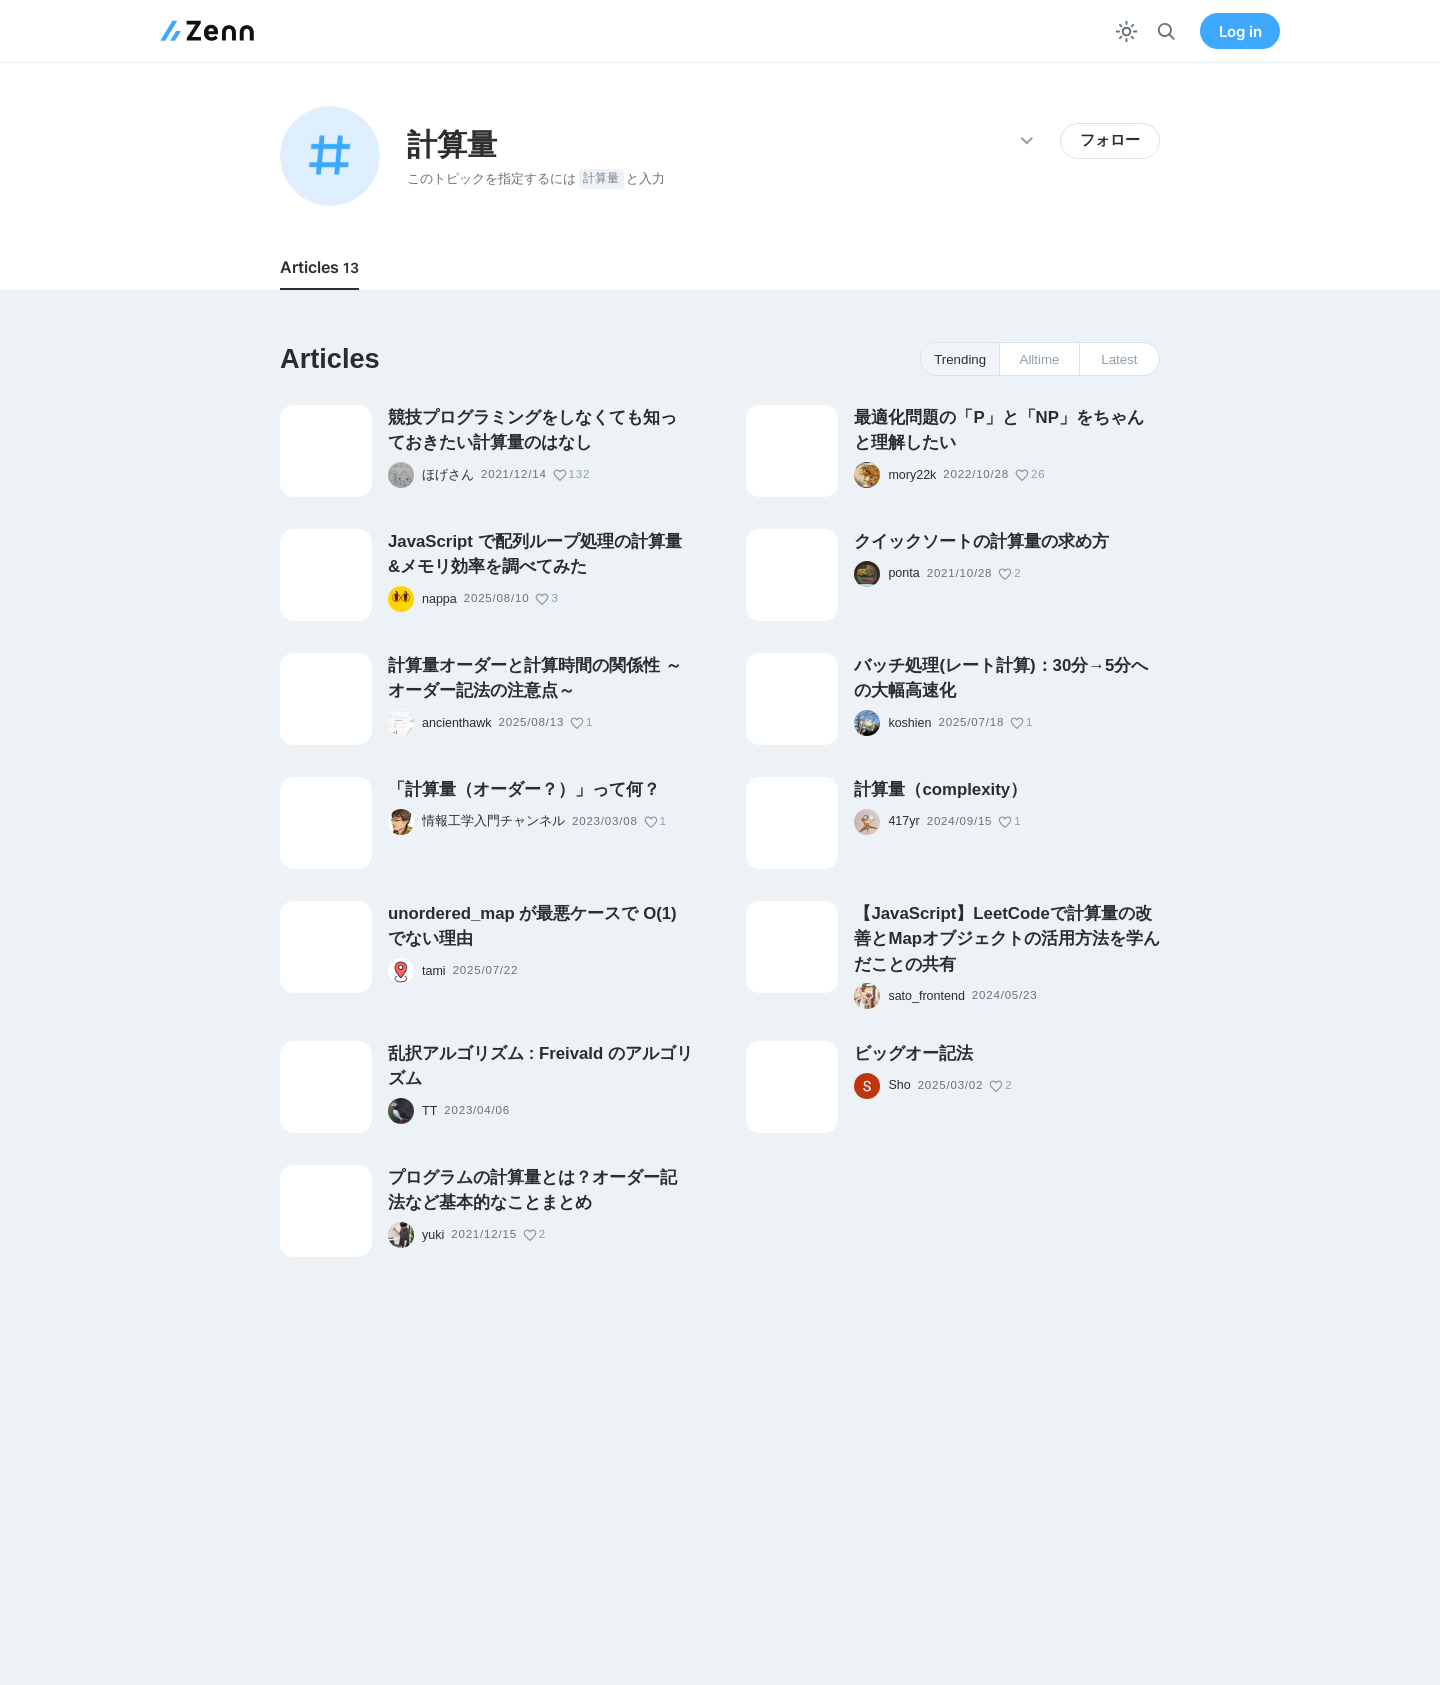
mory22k (912, 475)
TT (429, 1111)
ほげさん (448, 475)
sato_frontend (926, 996)
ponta (903, 573)
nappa (439, 599)
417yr (903, 821)
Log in (1240, 31)
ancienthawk (457, 723)
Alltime (1040, 359)
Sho (899, 1085)
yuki (433, 1235)
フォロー (1110, 140)
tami (434, 971)
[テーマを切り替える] (1126, 31)
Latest (1119, 359)
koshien (909, 723)
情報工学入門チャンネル (493, 821)
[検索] (1166, 31)
